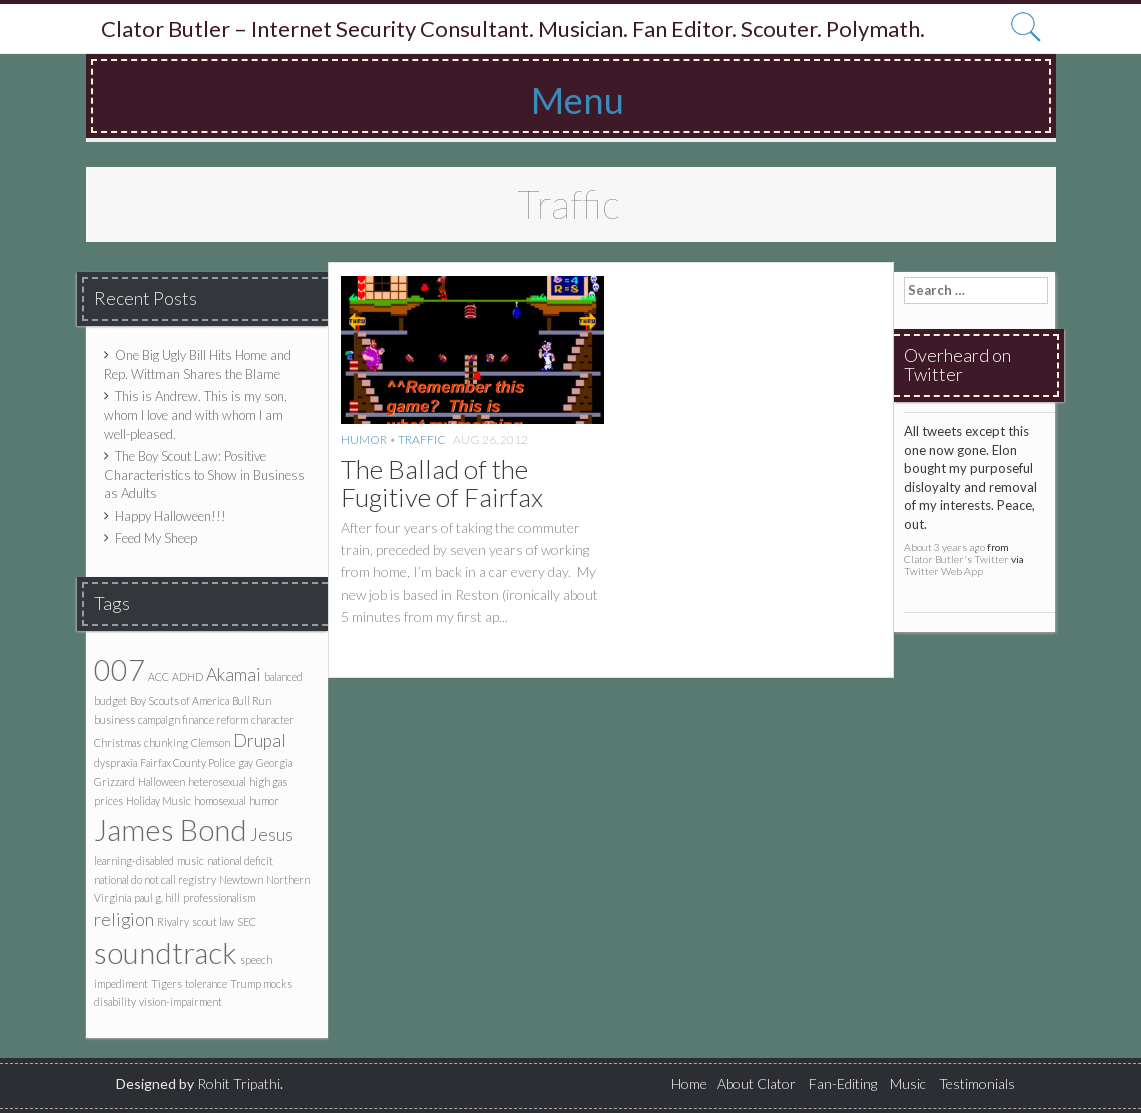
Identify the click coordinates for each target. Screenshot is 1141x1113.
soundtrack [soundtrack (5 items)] (165, 952)
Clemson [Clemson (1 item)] (210, 742)
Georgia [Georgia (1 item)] (274, 762)
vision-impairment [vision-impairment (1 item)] (180, 1001)
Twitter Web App (943, 571)
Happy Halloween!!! (170, 516)
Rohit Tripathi (238, 1083)
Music (908, 1083)
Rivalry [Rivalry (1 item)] (173, 921)
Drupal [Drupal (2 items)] (259, 740)
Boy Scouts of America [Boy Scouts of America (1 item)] (179, 700)
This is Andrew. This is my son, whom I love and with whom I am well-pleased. (195, 414)
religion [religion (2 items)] (124, 919)
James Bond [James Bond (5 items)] (170, 829)
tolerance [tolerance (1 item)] (206, 983)
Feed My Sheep (156, 538)
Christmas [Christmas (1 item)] (117, 742)
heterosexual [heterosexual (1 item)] (217, 781)
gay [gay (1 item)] (245, 762)
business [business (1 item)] (114, 719)
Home (689, 1083)
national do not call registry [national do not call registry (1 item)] (155, 879)
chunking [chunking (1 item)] (166, 742)
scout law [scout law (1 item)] (213, 921)
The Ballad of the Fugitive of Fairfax (442, 483)
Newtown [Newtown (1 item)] (241, 879)
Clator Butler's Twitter (956, 559)
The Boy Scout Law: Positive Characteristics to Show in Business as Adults (204, 474)
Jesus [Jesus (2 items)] (271, 834)
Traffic (422, 439)
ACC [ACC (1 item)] (158, 676)
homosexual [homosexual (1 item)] (220, 800)
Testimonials (977, 1083)
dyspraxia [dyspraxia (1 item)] (115, 762)
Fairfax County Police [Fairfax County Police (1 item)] (187, 762)
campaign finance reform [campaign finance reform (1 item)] (193, 719)
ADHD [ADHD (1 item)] (187, 676)
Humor (364, 439)
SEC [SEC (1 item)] (246, 921)
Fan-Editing (843, 1083)
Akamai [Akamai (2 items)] (233, 674)
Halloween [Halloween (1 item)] (161, 781)
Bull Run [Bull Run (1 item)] (251, 700)
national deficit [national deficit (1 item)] (240, 860)
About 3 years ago (944, 547)
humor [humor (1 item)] (264, 800)
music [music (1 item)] (190, 860)
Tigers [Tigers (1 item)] (166, 983)
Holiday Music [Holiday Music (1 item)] (158, 800)
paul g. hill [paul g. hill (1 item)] (157, 897)
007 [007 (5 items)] (119, 669)
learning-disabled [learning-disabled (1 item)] (134, 860)
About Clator (756, 1083)
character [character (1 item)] (272, 719)
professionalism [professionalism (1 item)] (219, 897)
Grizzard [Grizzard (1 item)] (114, 781)
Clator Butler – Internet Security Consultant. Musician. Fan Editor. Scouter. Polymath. (513, 29)
